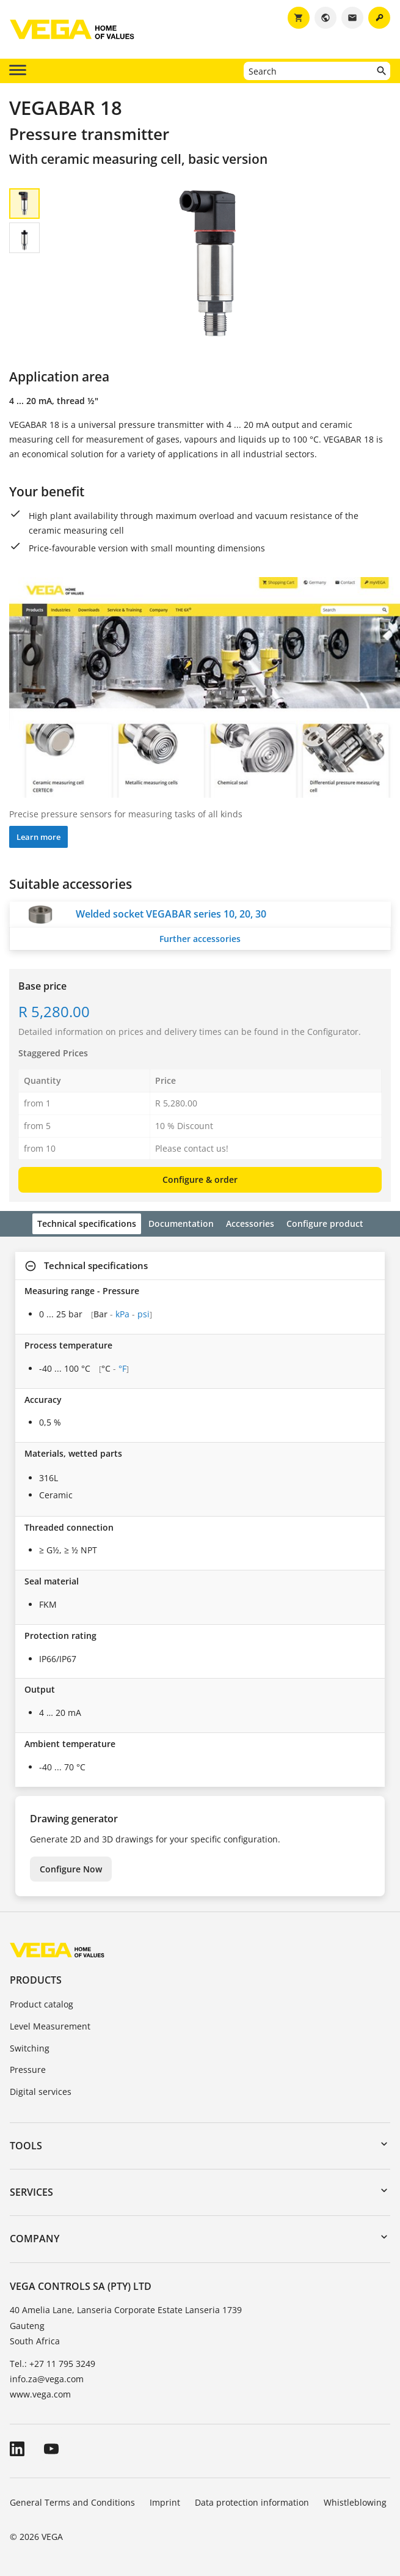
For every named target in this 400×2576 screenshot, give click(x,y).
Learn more (38, 836)
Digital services (40, 2091)
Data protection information (252, 2502)
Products (36, 1980)
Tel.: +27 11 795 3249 (52, 2363)
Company (34, 2238)
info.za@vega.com (47, 2379)
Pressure (28, 2069)
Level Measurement (50, 2026)
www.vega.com (40, 2394)
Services (31, 2192)
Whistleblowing (355, 2502)
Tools (26, 2145)
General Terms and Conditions (72, 2502)
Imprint (165, 2502)
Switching (29, 2048)
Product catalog (41, 2004)
